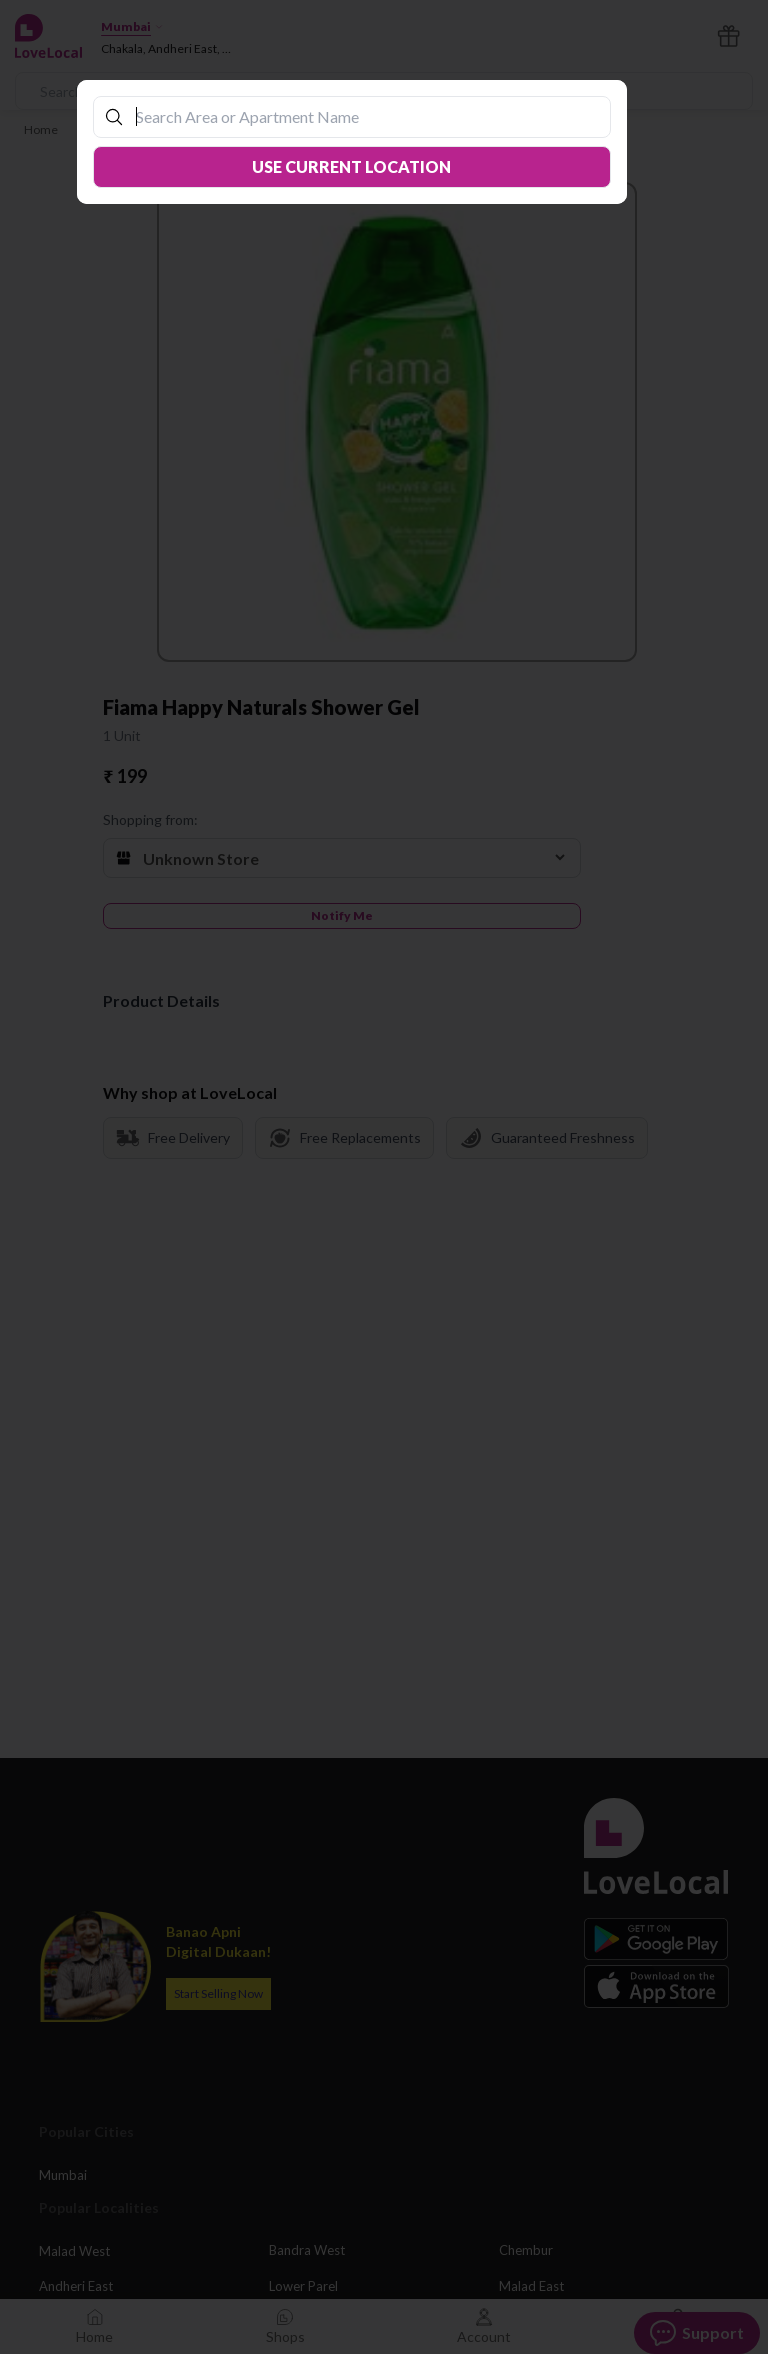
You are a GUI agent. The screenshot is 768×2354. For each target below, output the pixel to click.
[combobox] (362, 116)
